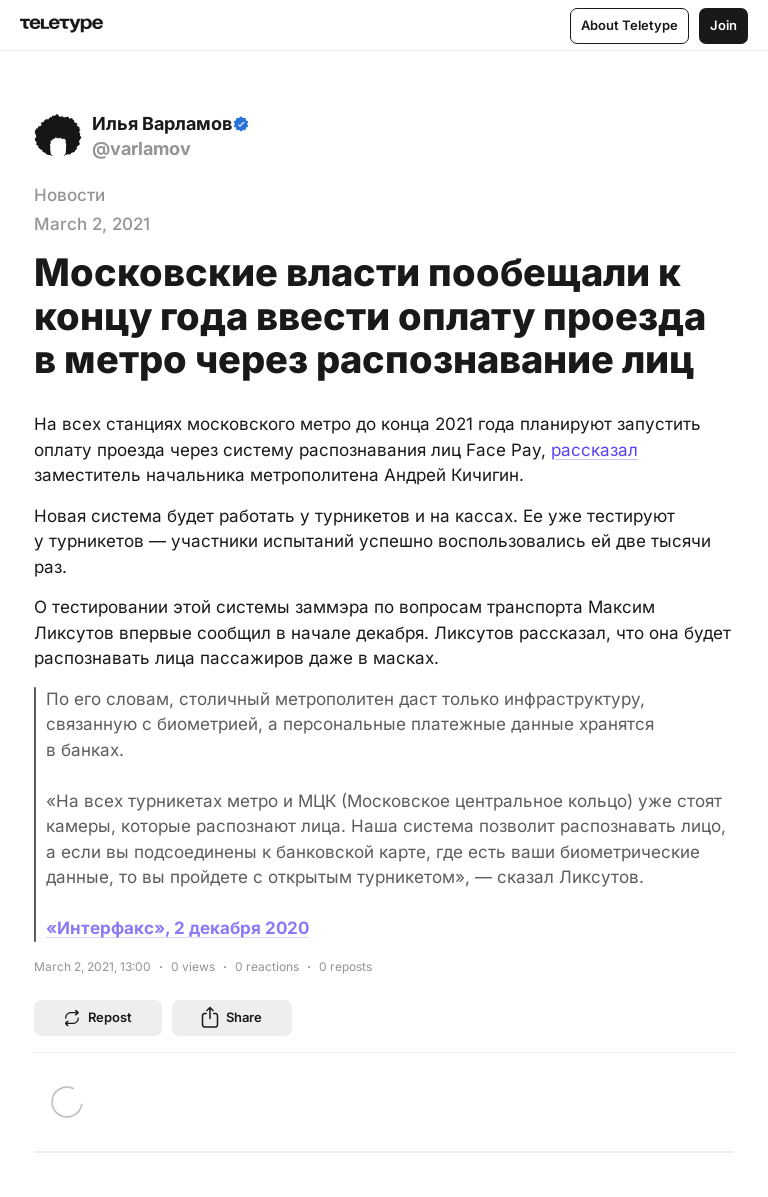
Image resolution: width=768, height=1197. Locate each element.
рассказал (594, 450)
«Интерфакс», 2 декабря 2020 (177, 928)
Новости (69, 195)
